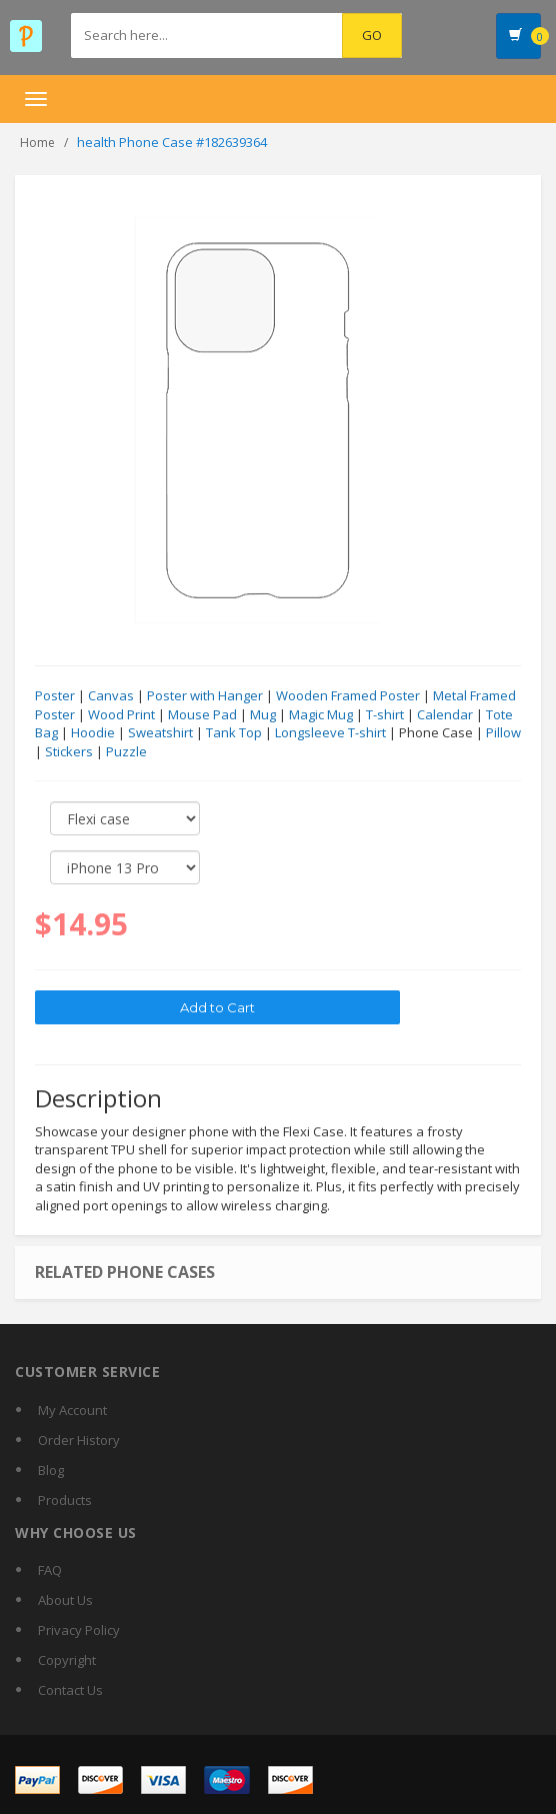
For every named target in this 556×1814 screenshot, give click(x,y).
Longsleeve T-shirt (330, 733)
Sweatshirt (160, 733)
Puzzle (126, 752)
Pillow (503, 733)
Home (37, 142)
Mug (263, 715)
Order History (79, 1440)
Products (65, 1500)
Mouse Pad (202, 715)
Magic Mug (321, 715)
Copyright (67, 1660)
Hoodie (93, 733)
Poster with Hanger (205, 696)
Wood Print (121, 715)
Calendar (445, 715)
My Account (72, 1410)
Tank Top (234, 733)
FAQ (50, 1570)
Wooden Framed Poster (348, 696)
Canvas (111, 696)
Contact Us (70, 1690)
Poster (55, 696)
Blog (51, 1470)
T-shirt (385, 715)
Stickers (69, 752)
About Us (65, 1600)
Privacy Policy (79, 1630)
